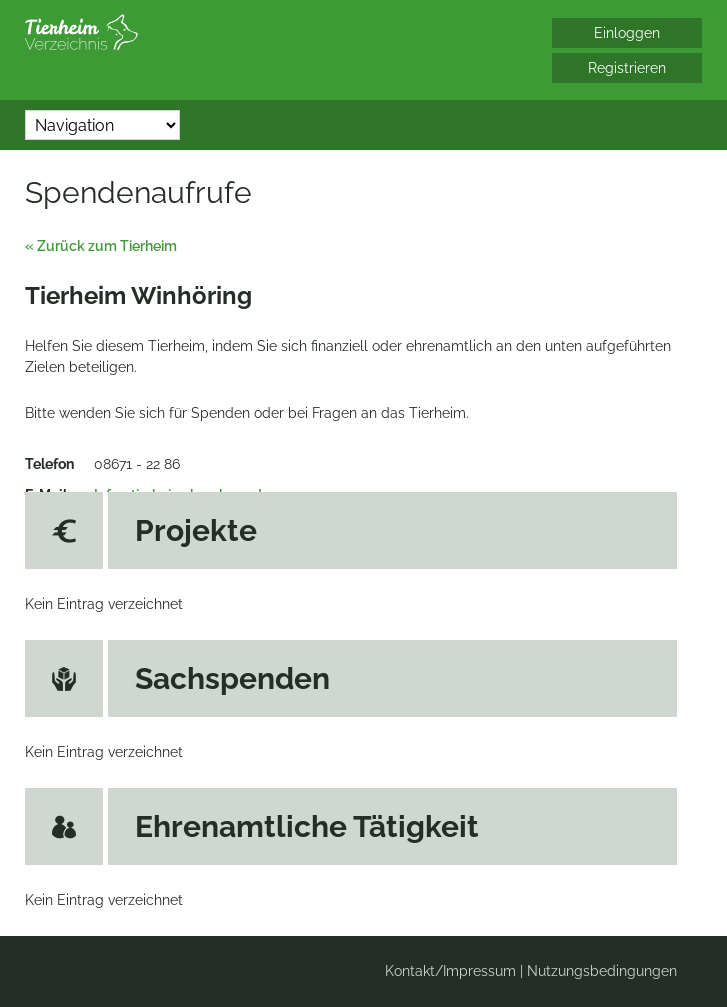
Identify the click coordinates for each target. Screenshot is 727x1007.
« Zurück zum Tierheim (101, 246)
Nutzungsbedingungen (602, 971)
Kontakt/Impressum (450, 971)
